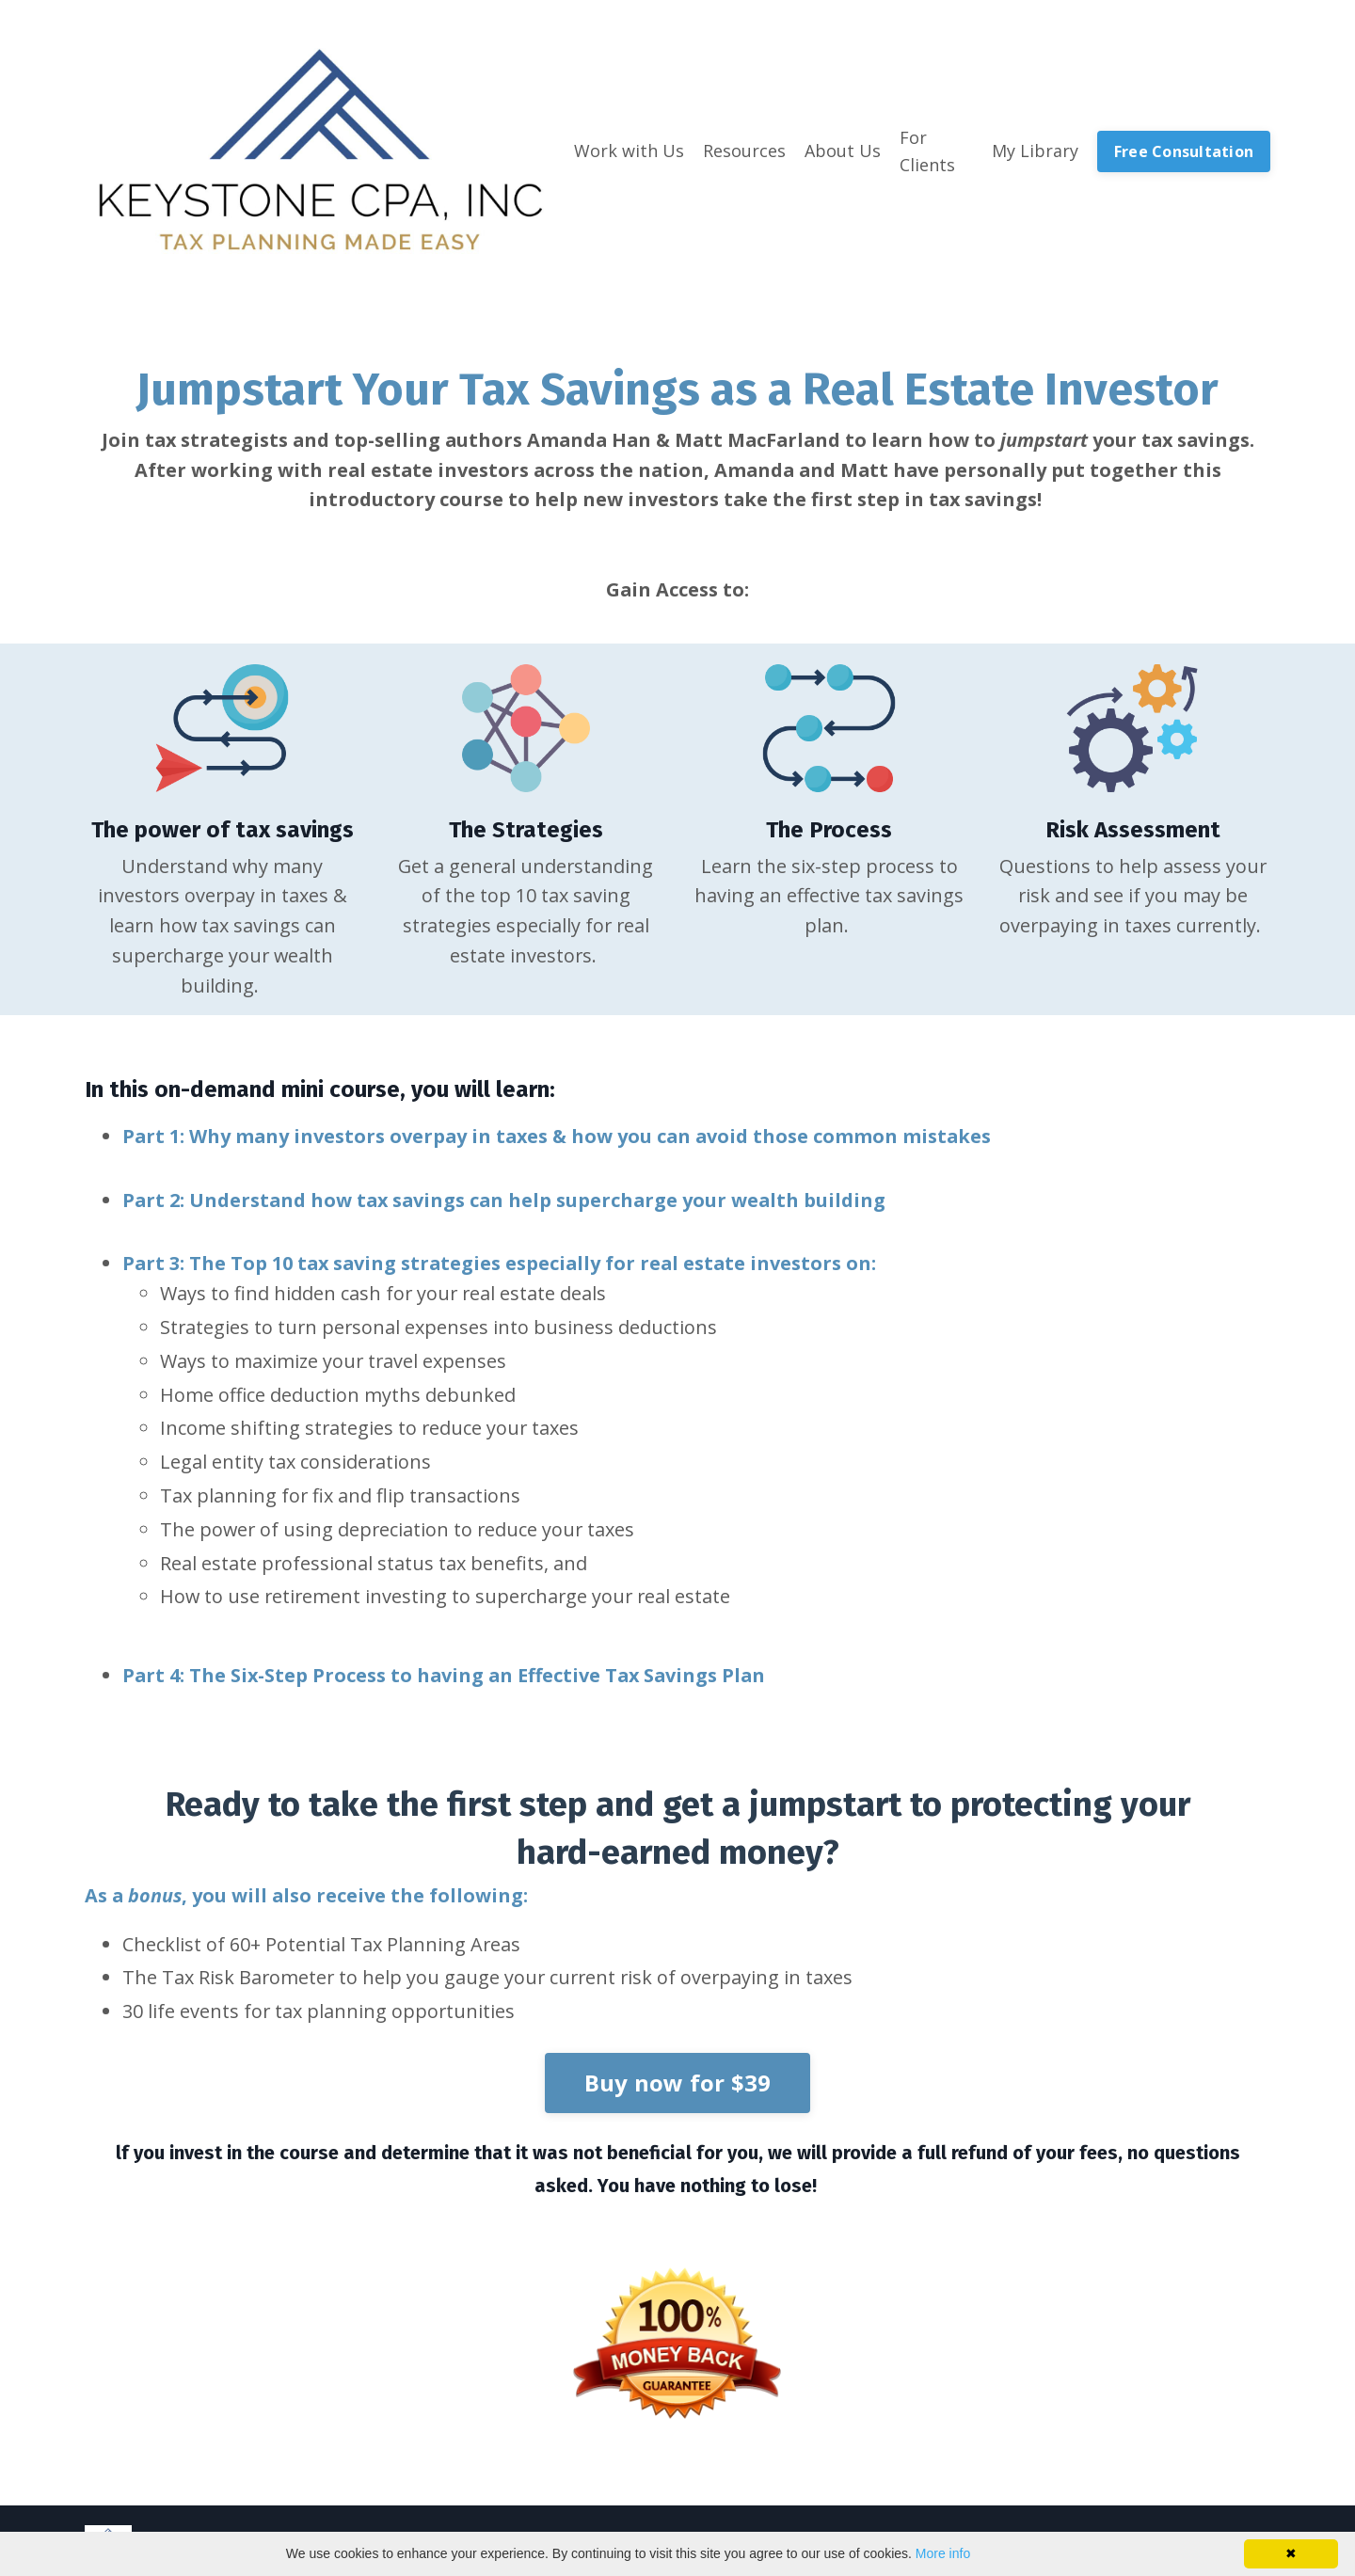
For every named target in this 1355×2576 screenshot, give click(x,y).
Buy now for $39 (678, 2089)
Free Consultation (1183, 150)
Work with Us (629, 150)
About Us (843, 150)
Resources (744, 150)
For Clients (927, 151)
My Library (1035, 150)
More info (943, 2553)
